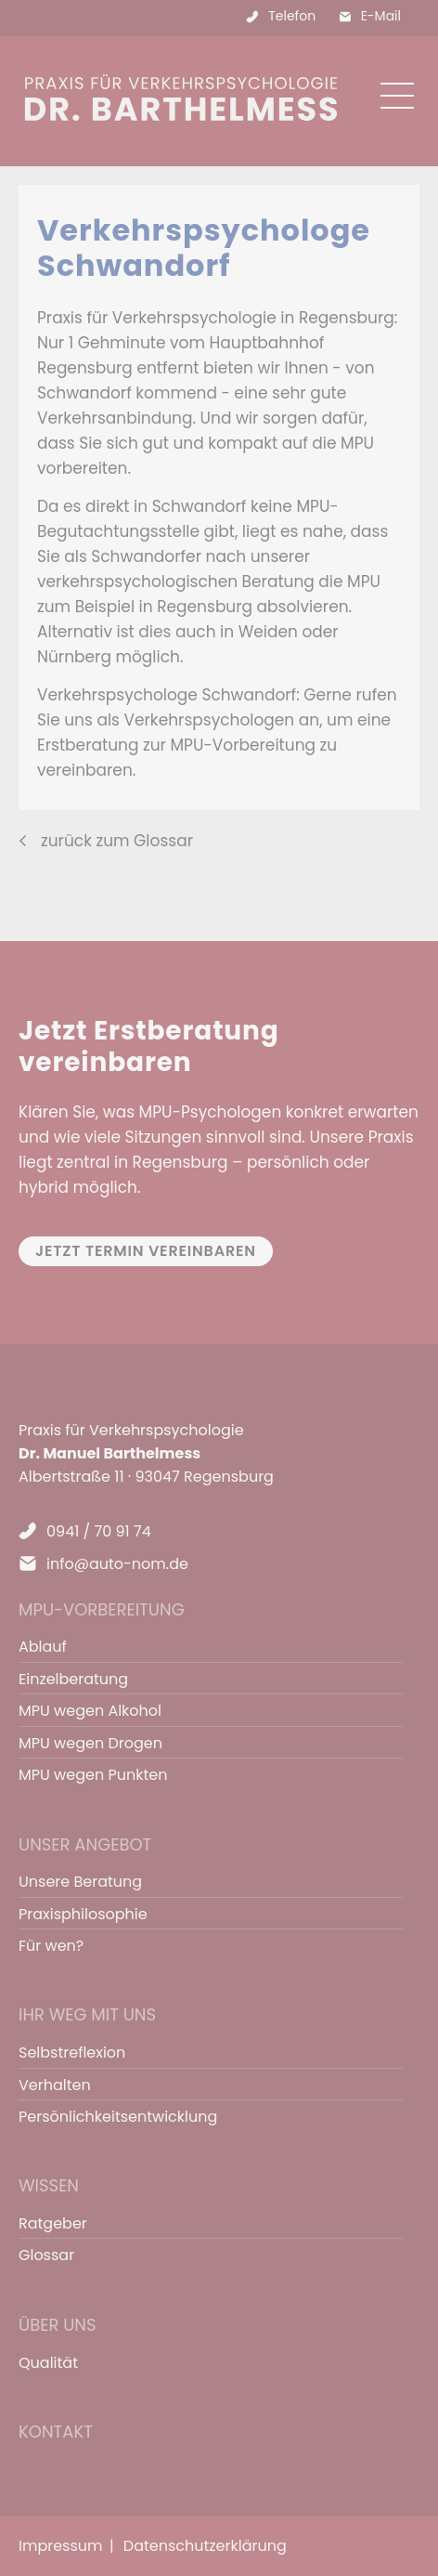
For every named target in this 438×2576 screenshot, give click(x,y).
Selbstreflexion (72, 2052)
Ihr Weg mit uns (87, 2014)
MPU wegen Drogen (90, 1743)
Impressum (61, 2545)
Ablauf (43, 1646)
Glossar (46, 2255)
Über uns (58, 2324)
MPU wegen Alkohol (90, 1710)
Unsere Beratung (80, 1881)
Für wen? (51, 1945)
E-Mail (381, 16)
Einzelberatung (73, 1679)
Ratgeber (53, 2223)
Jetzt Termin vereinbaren (145, 1251)
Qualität (48, 2362)
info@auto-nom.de (117, 1564)
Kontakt (56, 2431)
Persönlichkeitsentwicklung (118, 2116)
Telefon (292, 16)
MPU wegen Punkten (93, 1774)
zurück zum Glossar (117, 841)
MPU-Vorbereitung (102, 1609)
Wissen (49, 2185)
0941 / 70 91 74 (98, 1531)
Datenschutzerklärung (205, 2545)
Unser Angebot (85, 1844)
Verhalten (55, 2085)
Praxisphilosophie (83, 1914)
